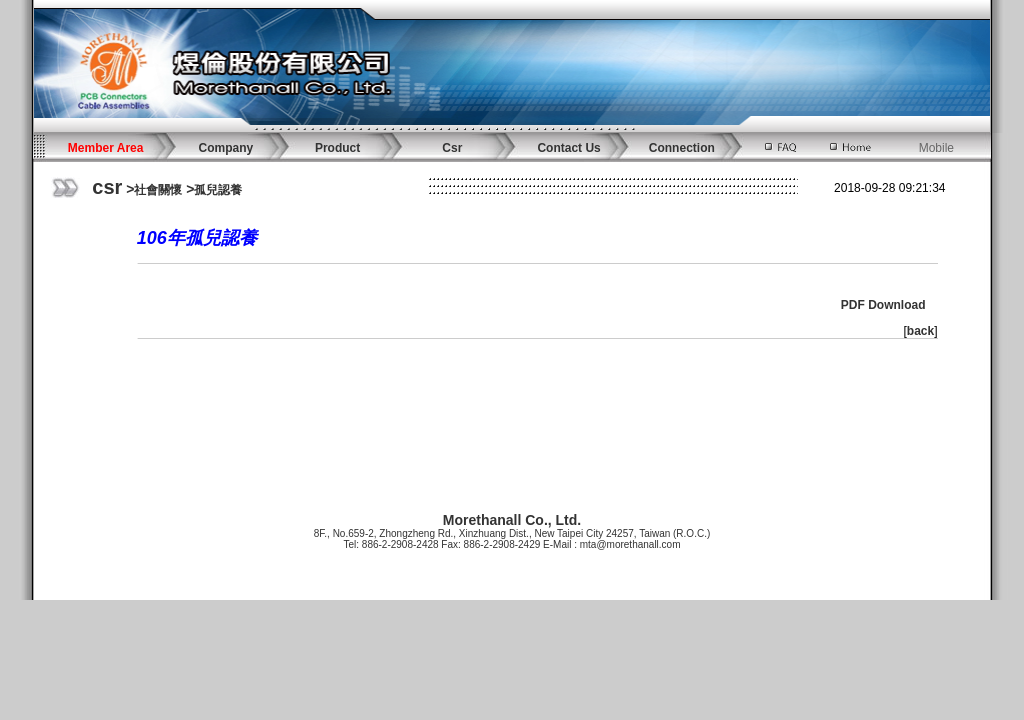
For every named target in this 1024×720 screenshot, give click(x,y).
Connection (682, 148)
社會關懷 (158, 190)
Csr (452, 148)
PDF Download (883, 305)
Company (226, 148)
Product (337, 148)
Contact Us (568, 148)
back (920, 331)
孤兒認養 (218, 190)
